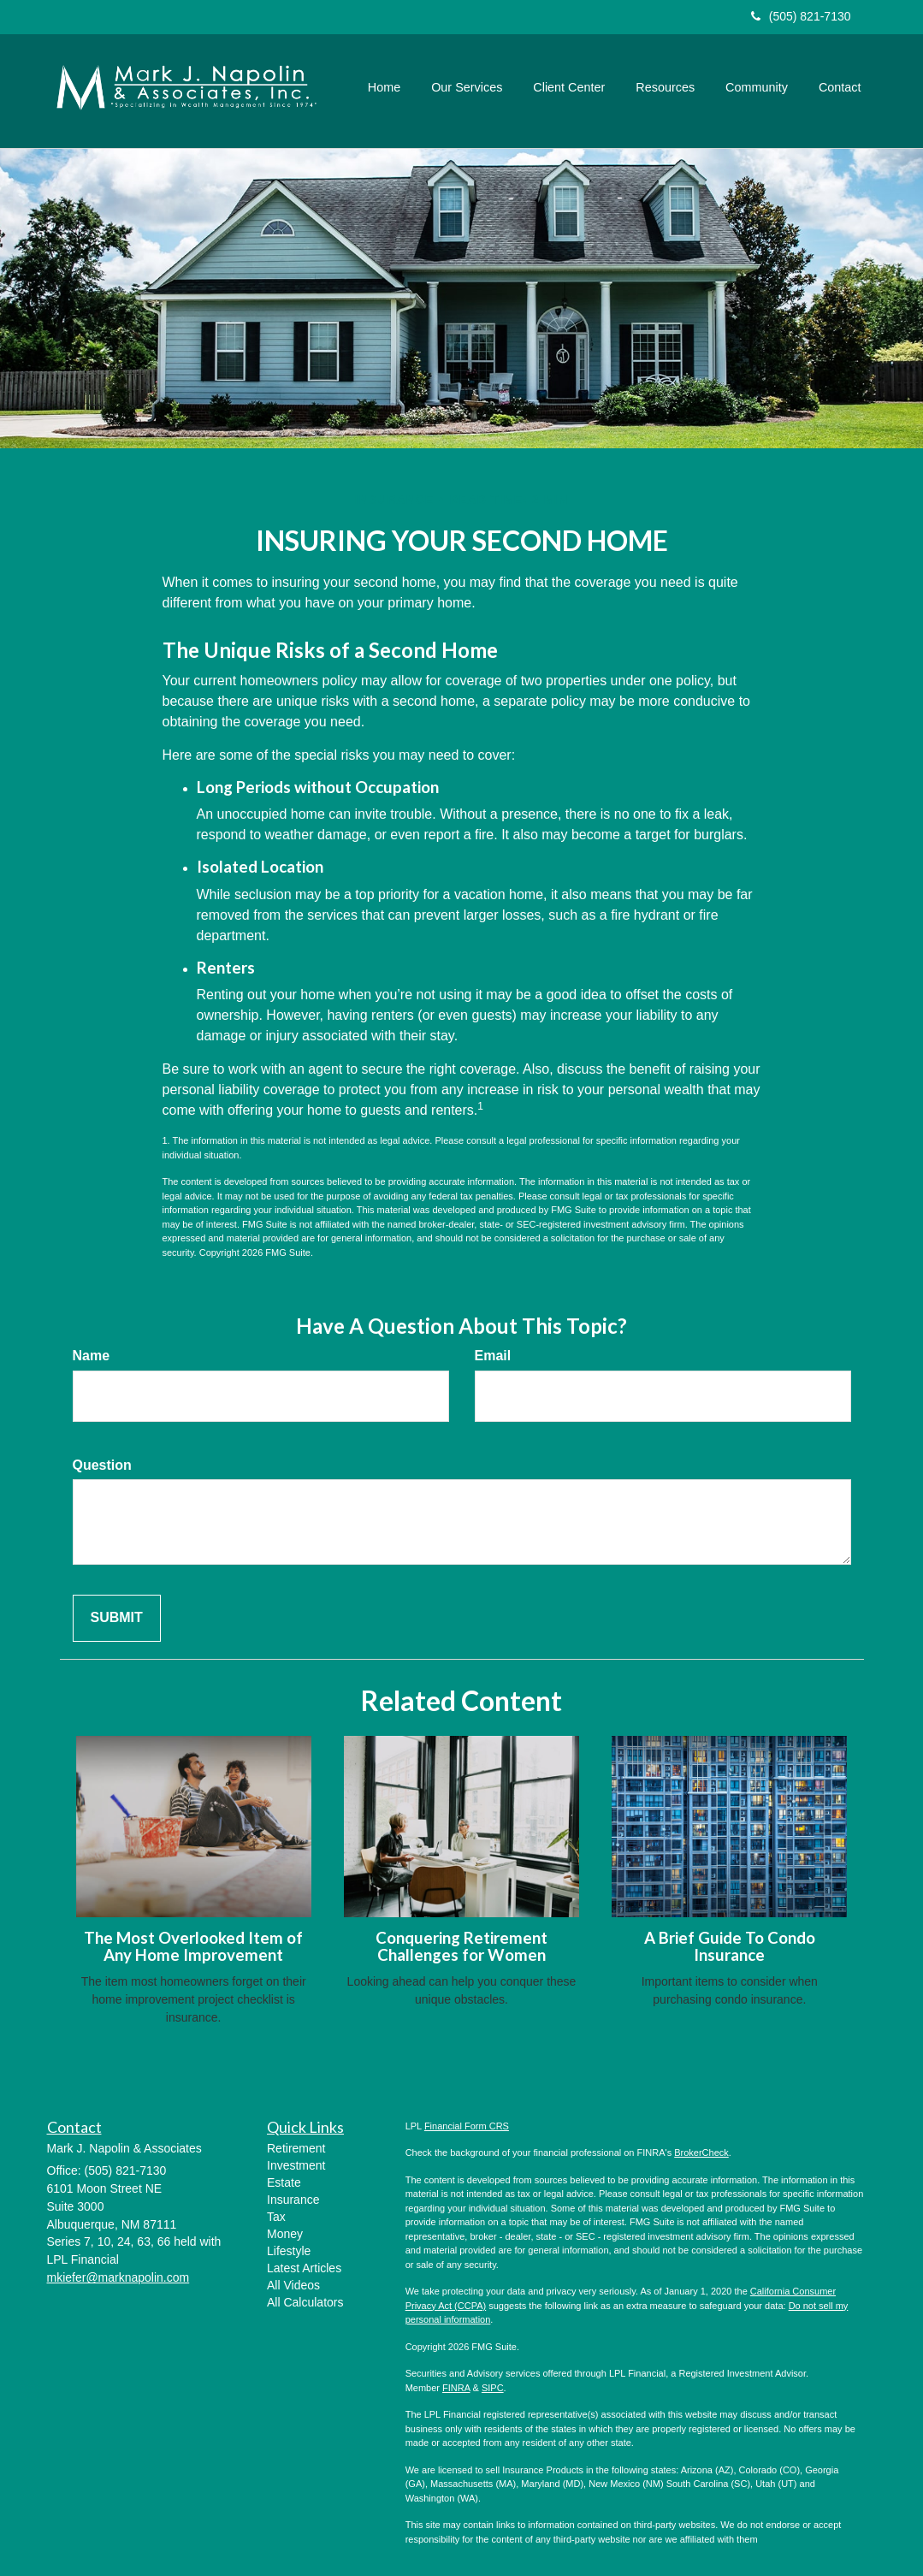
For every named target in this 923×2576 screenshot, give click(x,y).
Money (285, 2234)
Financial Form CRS (466, 2126)
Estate (284, 2182)
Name (91, 1355)
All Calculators (305, 2302)
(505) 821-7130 (801, 16)
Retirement (296, 2148)
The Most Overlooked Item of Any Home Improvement (193, 1946)
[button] (467, 87)
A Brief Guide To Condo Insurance (729, 1946)
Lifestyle (289, 2251)
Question (102, 1465)
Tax (276, 2217)
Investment (296, 2165)
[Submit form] (117, 1618)
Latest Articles (304, 2268)
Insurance (293, 2199)
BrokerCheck (701, 2152)
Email (493, 1355)
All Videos (293, 2285)
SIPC (493, 2388)
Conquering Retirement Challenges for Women (461, 1946)
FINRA (456, 2388)
